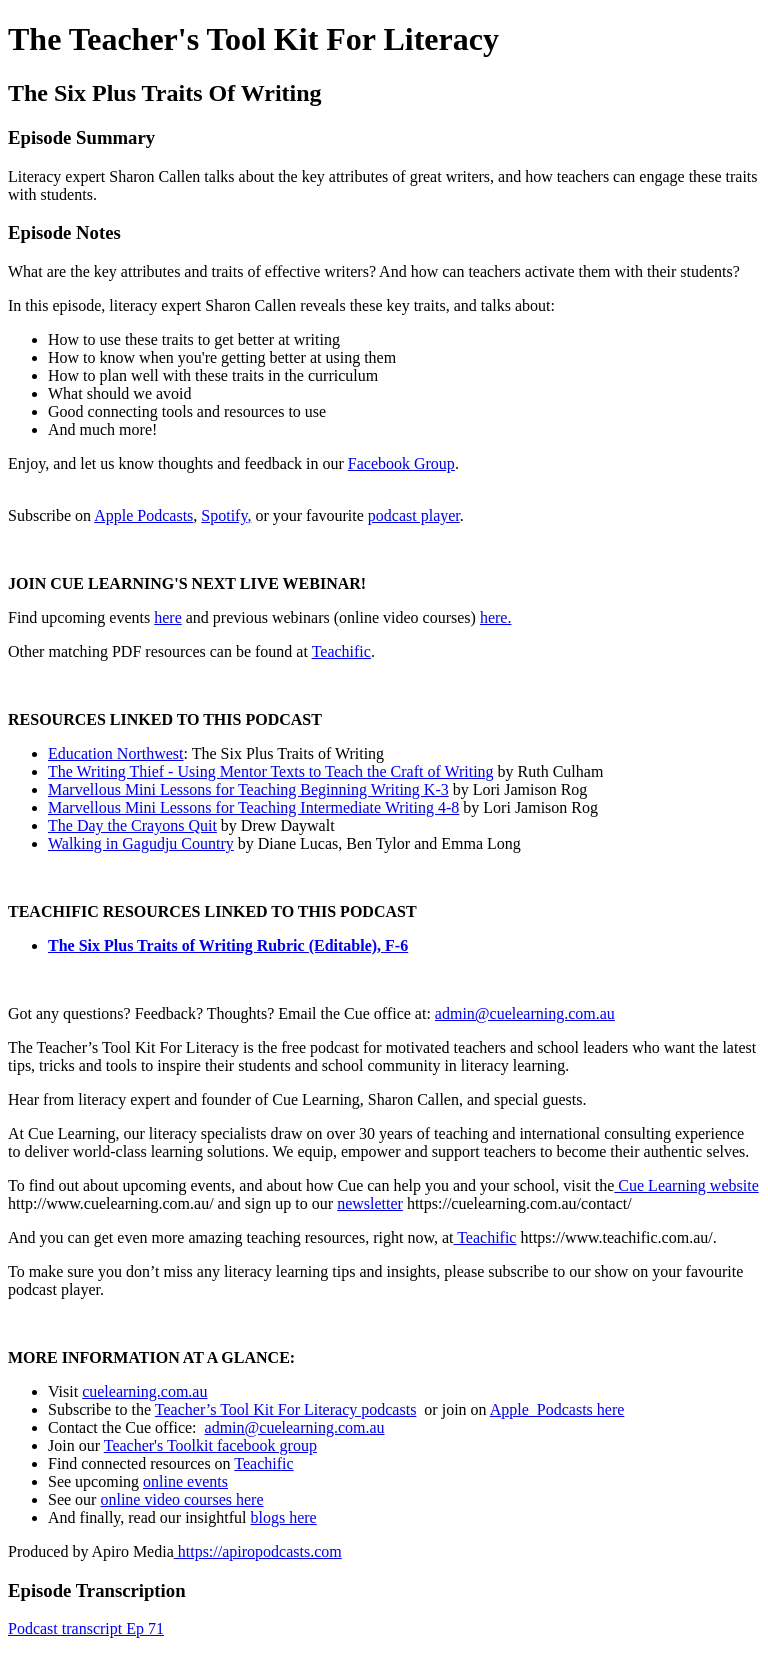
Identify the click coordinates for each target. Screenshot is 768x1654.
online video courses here (181, 1499)
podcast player (414, 515)
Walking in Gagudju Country (141, 843)
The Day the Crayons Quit (132, 825)
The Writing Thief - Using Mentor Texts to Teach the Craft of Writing (271, 771)
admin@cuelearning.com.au (525, 1013)
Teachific (341, 651)
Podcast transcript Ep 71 (86, 1628)
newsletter (370, 1203)
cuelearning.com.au (144, 1391)
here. (496, 617)
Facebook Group (401, 463)
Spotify (224, 515)
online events (185, 1481)
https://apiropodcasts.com (258, 1551)
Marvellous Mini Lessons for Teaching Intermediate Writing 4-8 (253, 807)
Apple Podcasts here (557, 1409)
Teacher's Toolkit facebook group (210, 1445)
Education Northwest (116, 753)
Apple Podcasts (143, 515)
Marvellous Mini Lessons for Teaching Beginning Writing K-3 (248, 789)
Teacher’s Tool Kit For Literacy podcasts (286, 1409)
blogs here (283, 1517)
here (168, 617)
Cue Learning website (686, 1185)
